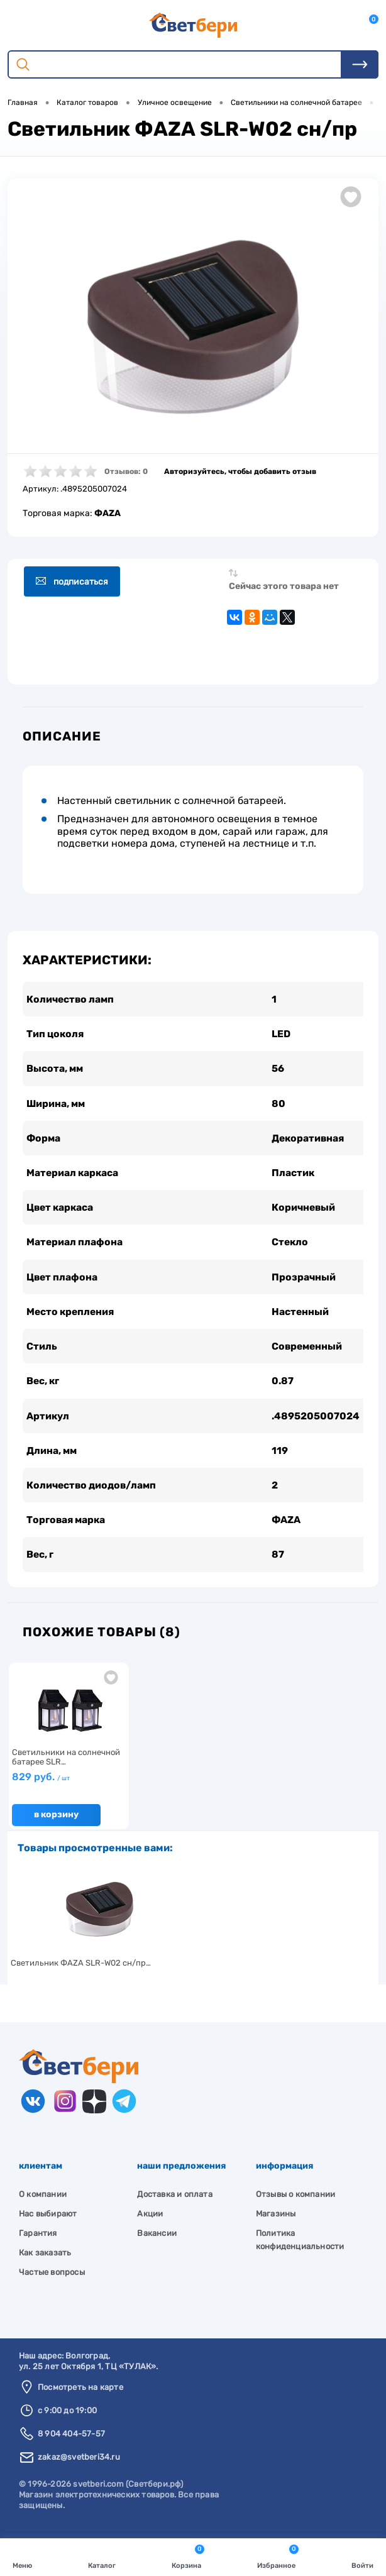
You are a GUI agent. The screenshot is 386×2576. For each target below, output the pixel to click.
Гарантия (38, 2241)
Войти (362, 2556)
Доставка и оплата (174, 2202)
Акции (150, 2221)
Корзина (188, 2556)
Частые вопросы (52, 2280)
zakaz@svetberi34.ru (79, 2465)
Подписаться (75, 582)
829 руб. (41, 1785)
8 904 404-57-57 (71, 2442)
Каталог (102, 2556)
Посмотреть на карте (80, 2395)
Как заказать (45, 2260)
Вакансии (157, 2241)
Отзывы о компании (295, 2202)
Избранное (278, 2556)
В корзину (56, 1822)
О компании (43, 2202)
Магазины (276, 2221)
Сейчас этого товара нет (284, 586)
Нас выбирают (48, 2221)
